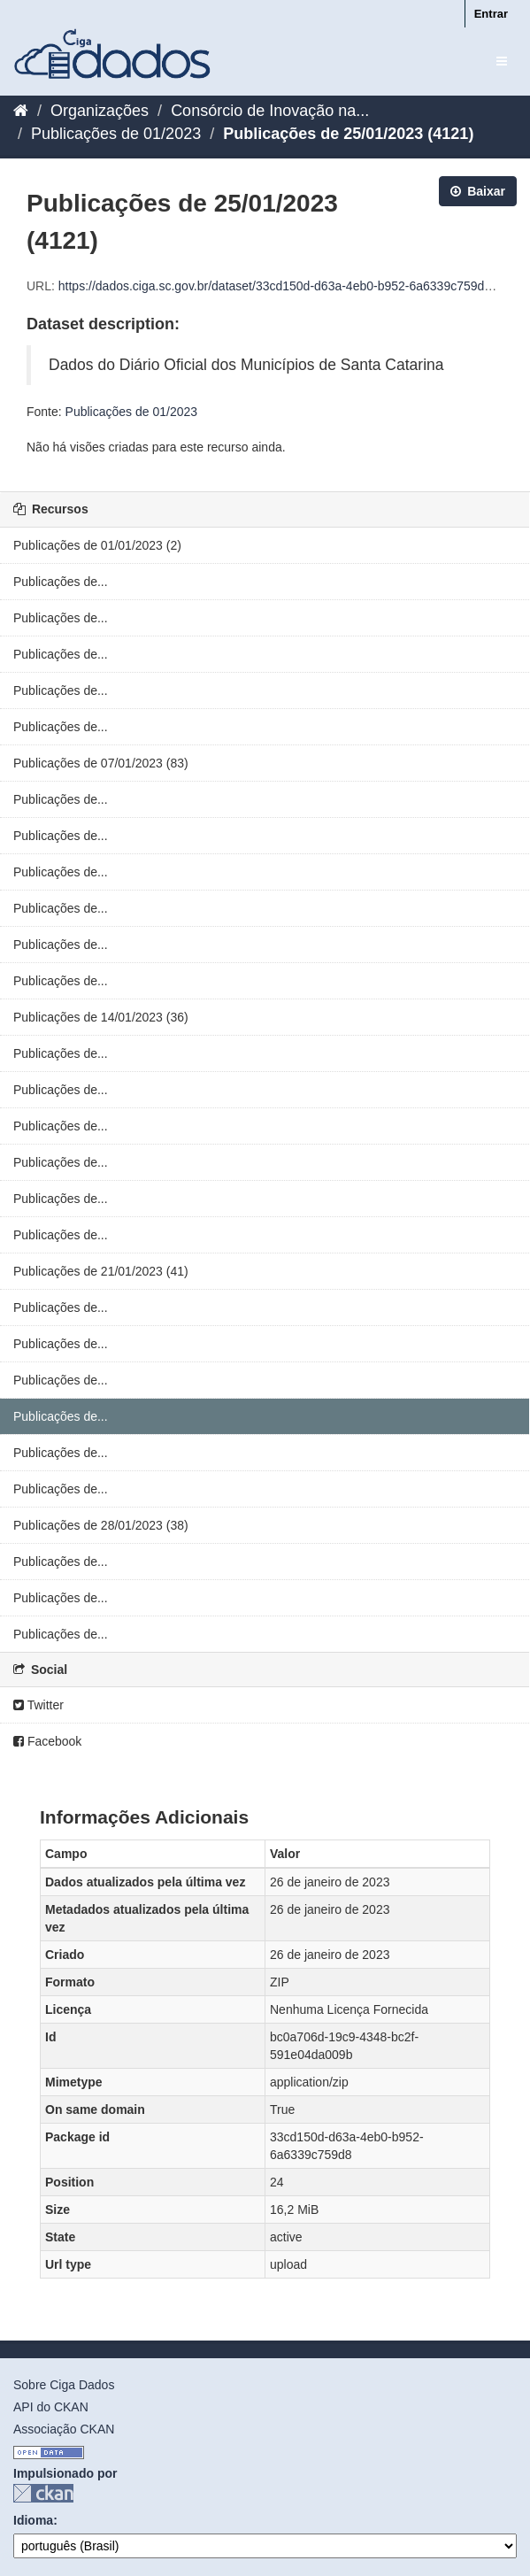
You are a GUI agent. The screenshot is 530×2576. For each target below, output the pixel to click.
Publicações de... (60, 582)
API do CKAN (50, 2407)
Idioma (33, 2520)
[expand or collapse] (502, 61)
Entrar (491, 13)
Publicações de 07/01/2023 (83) (100, 763)
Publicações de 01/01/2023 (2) (97, 545)
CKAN (43, 2493)
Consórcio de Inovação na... (270, 111)
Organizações (99, 111)
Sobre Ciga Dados (63, 2385)
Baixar (477, 191)
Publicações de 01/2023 (116, 134)
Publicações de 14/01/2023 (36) (100, 1017)
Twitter (38, 1705)
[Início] (20, 111)
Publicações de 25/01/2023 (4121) (348, 134)
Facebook (47, 1741)
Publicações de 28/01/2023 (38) (100, 1525)
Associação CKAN (63, 2429)
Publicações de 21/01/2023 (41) (100, 1271)
